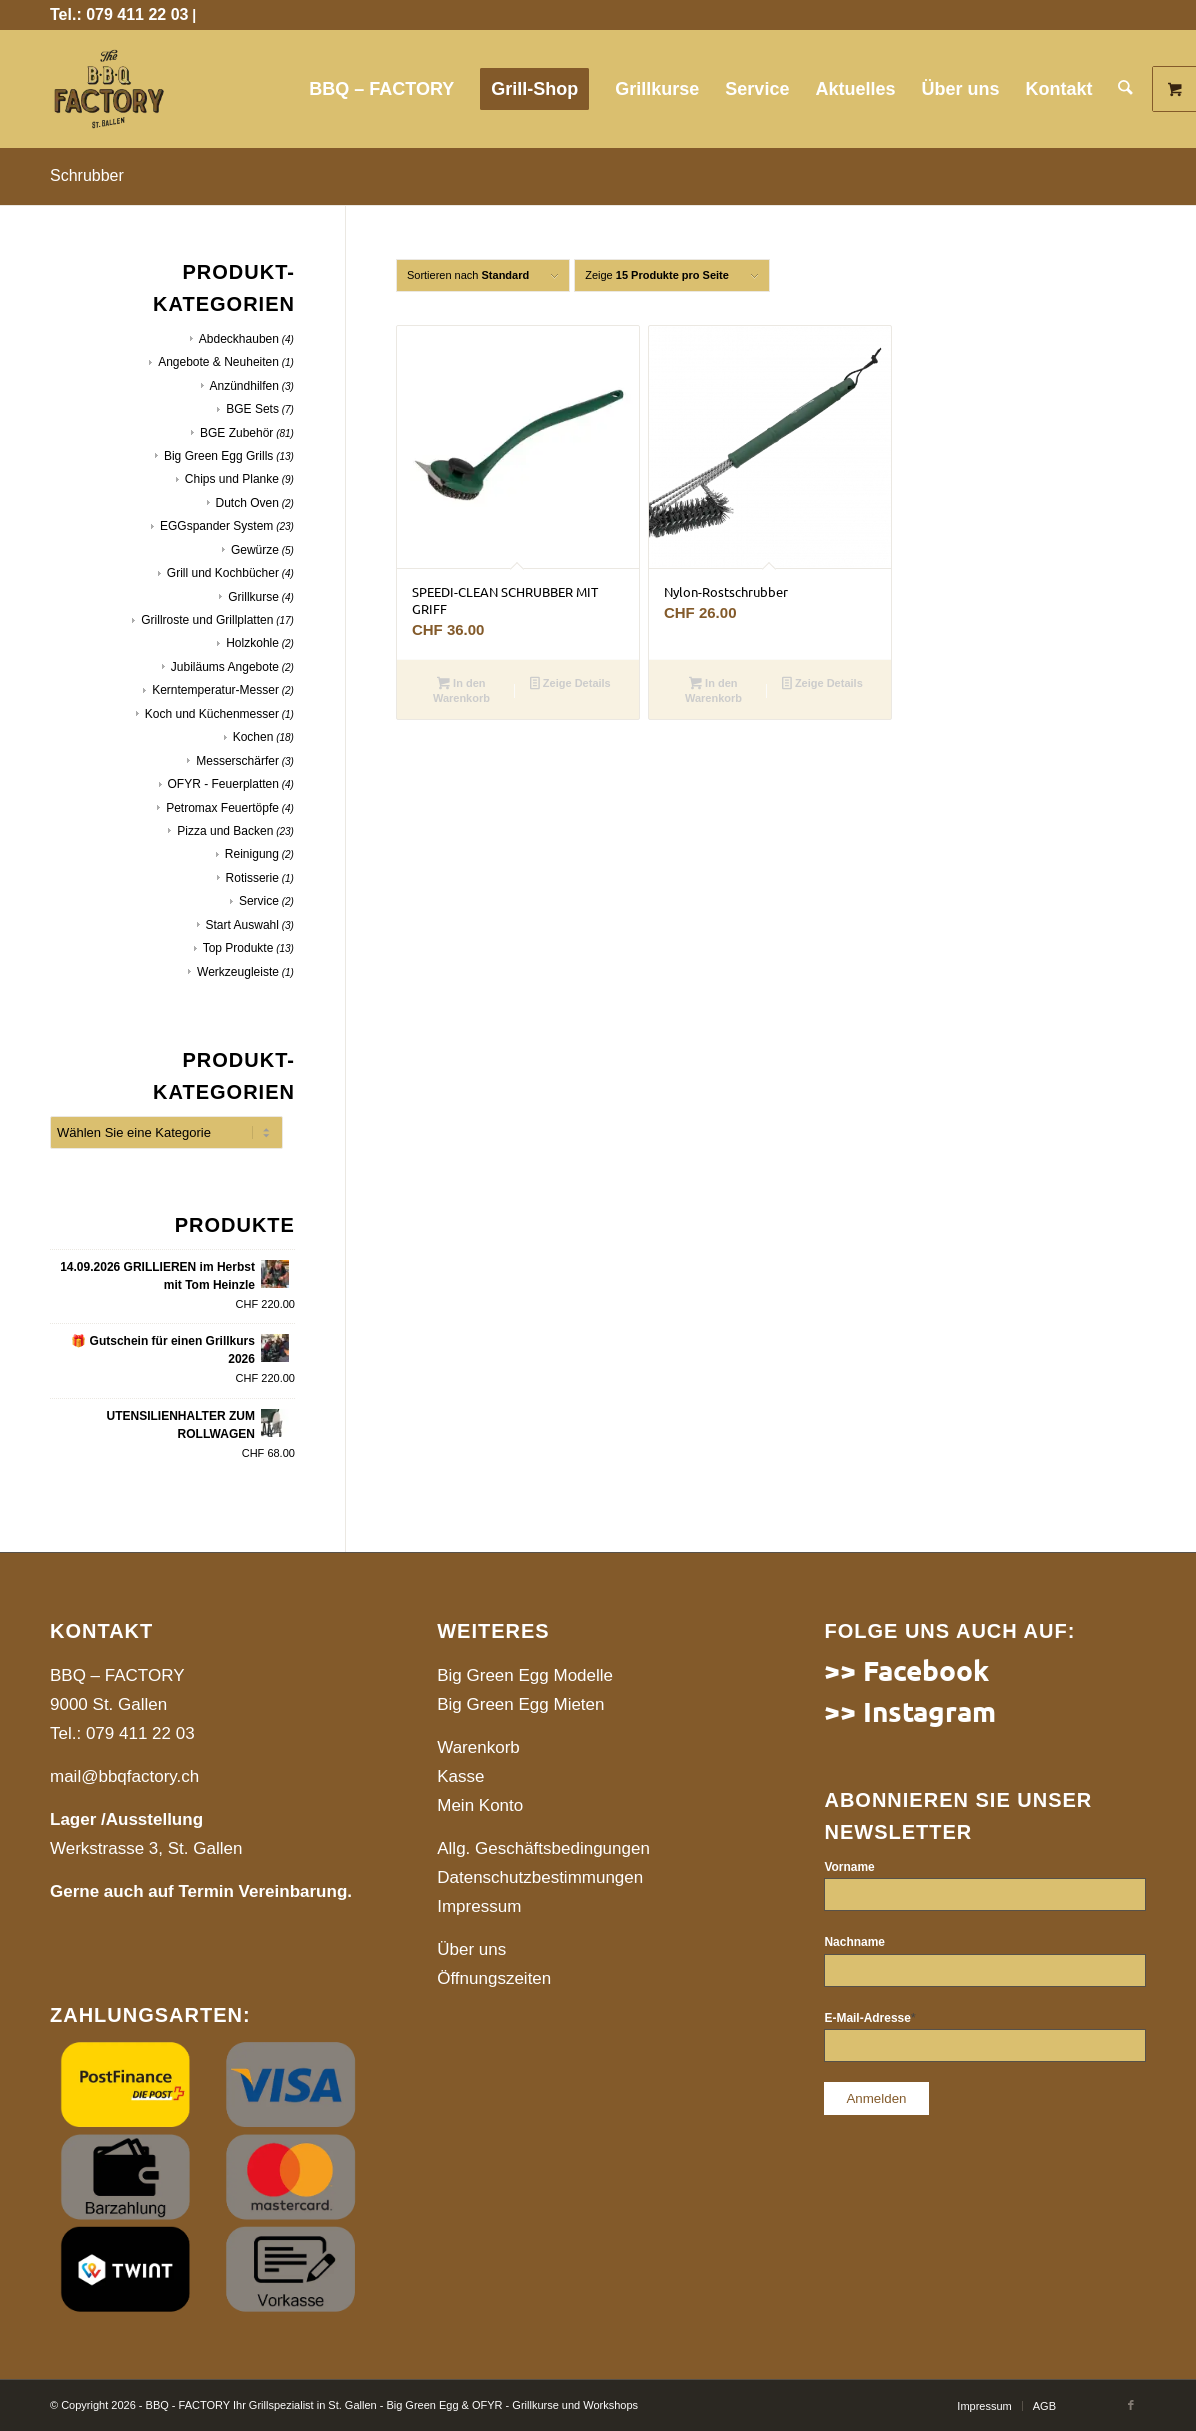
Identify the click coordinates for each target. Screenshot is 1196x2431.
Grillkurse (253, 597)
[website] (109, 89)
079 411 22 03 (140, 1733)
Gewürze (255, 550)
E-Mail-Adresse (869, 2018)
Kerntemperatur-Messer (215, 690)
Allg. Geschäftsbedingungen (543, 1848)
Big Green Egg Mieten (520, 1704)
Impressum (479, 1906)
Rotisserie (252, 878)
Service (259, 901)
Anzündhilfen (244, 386)
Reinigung (252, 854)
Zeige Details (570, 685)
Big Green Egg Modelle (525, 1675)
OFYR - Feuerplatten (223, 784)
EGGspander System (216, 526)
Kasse (460, 1776)
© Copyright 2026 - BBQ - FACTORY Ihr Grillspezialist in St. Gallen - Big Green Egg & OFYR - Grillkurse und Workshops (344, 2405)
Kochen (253, 737)
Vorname (849, 1867)
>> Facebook (906, 1669)
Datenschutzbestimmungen (540, 1877)
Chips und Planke (232, 479)
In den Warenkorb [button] (461, 690)
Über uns (471, 1949)
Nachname (854, 1942)
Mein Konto (480, 1805)
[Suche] (1126, 89)
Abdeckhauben (239, 339)
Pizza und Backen (225, 831)
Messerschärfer (237, 761)
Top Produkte (238, 948)
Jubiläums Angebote (225, 667)
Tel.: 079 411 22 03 (119, 14)
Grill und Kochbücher (223, 573)
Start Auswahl (242, 925)
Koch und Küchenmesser (212, 714)
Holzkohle (252, 643)
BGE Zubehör (236, 433)
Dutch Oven (247, 503)
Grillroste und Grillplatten (207, 620)
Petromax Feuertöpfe (222, 808)
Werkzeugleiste (238, 972)
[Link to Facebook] (1131, 2405)
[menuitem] (382, 89)
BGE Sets (252, 409)
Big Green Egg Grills (218, 456)
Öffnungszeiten (494, 1978)
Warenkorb (478, 1747)
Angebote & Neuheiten (218, 362)
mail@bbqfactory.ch (124, 1776)
